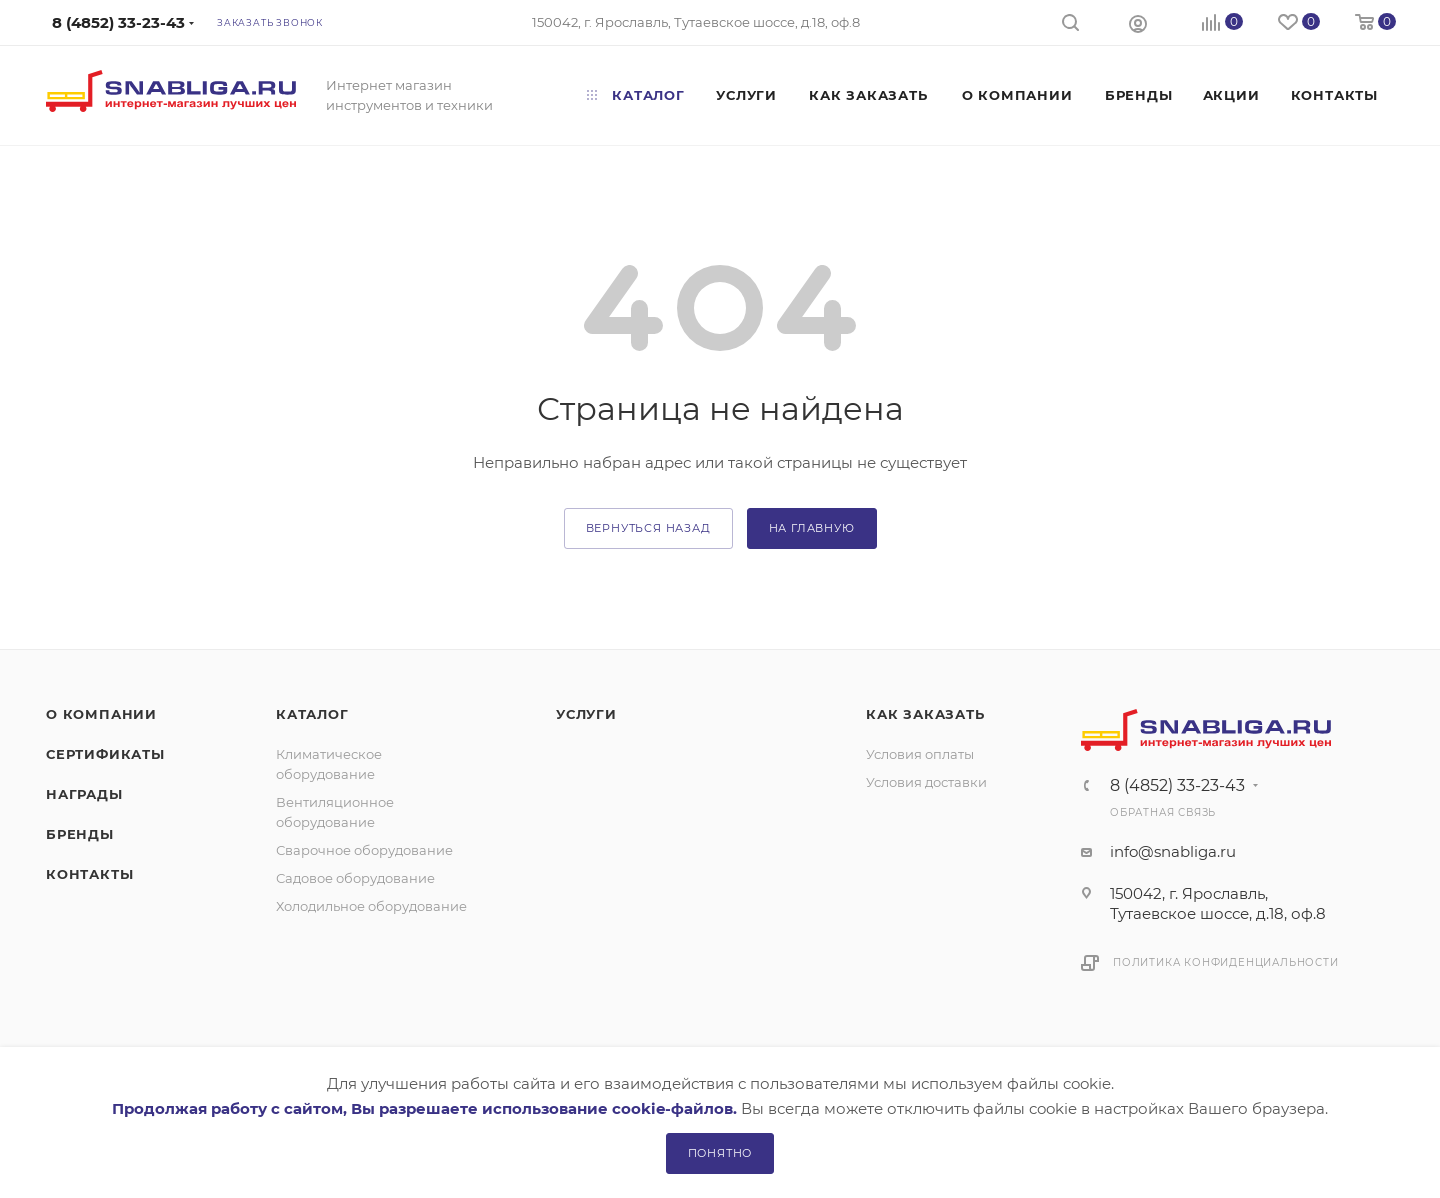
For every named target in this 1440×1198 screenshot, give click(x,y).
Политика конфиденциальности (1226, 962)
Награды (84, 794)
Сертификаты (105, 754)
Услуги (586, 714)
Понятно (720, 1153)
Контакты (89, 874)
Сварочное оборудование (364, 850)
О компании (101, 714)
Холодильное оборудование (371, 906)
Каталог (312, 714)
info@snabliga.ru (1173, 851)
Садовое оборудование (355, 878)
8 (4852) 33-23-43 (1177, 786)
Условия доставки (926, 782)
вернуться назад (648, 528)
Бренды (80, 834)
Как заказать (925, 714)
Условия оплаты (920, 754)
